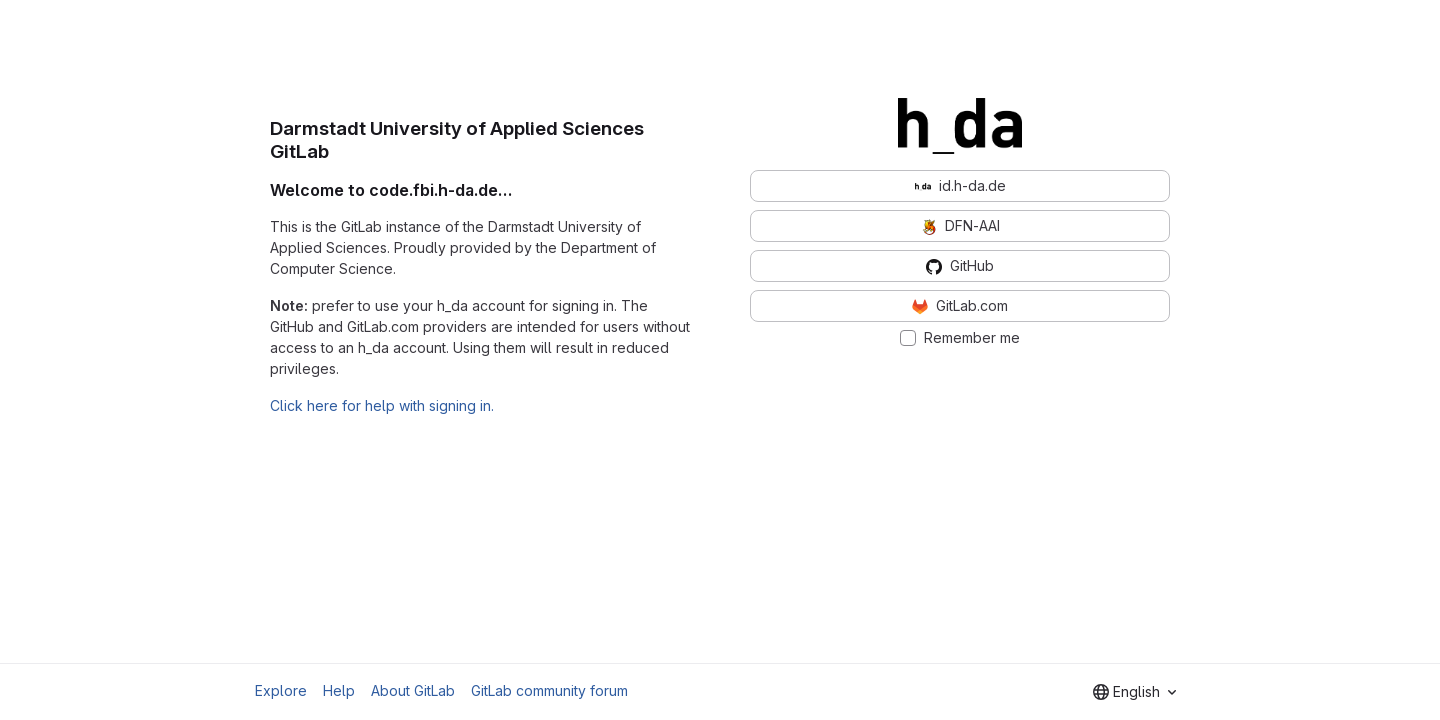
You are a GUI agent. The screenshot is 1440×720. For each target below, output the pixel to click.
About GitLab (413, 690)
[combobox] (1134, 692)
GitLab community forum (549, 690)
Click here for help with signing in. (382, 405)
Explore (281, 690)
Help (339, 690)
